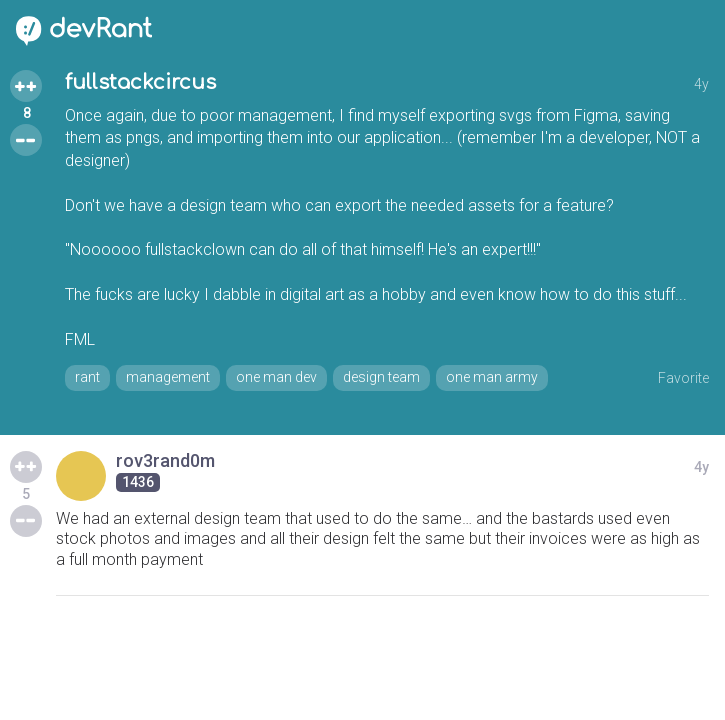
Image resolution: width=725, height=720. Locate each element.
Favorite (683, 378)
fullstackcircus (140, 82)
